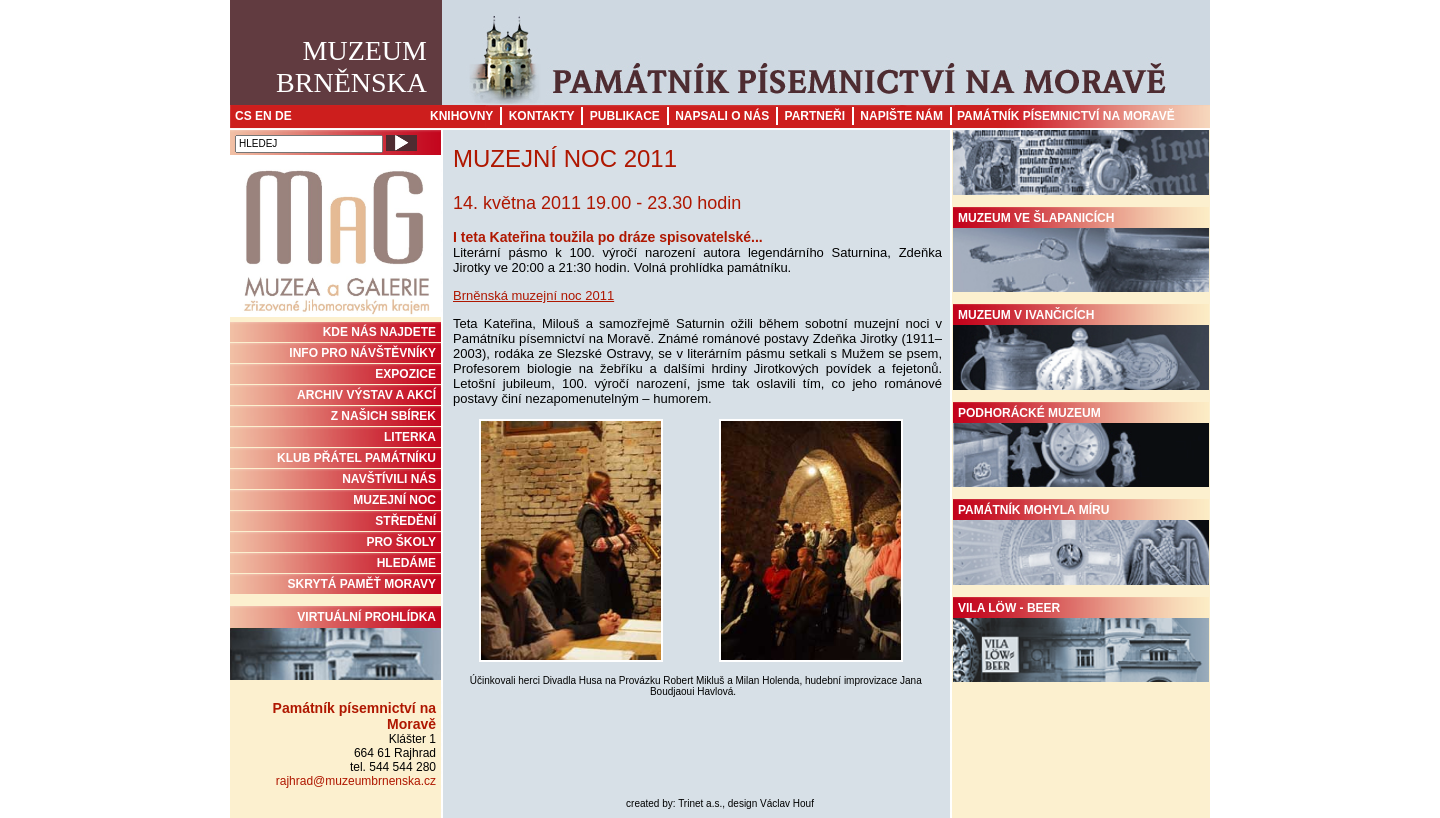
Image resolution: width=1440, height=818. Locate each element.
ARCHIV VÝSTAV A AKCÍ (366, 395)
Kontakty (542, 116)
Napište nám (901, 116)
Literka (410, 437)
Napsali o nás (722, 116)
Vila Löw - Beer (1081, 642)
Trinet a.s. (700, 803)
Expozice (405, 374)
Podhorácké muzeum (1081, 447)
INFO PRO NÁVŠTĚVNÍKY (362, 353)
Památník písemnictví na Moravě (1066, 116)
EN (263, 116)
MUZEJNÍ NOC (394, 500)
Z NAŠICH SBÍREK (383, 416)
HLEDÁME (406, 563)
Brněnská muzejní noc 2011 (533, 295)
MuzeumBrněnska (351, 66)
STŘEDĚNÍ (405, 521)
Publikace (625, 116)
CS (243, 116)
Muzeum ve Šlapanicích (1081, 252)
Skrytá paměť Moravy (362, 584)
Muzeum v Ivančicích (1081, 349)
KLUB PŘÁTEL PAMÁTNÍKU (356, 458)
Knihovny (461, 116)
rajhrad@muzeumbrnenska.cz (356, 781)
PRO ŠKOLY (401, 542)
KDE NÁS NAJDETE (379, 332)
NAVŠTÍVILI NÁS (389, 479)
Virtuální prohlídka (335, 645)
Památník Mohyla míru (1081, 544)
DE (283, 116)
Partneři (815, 116)
